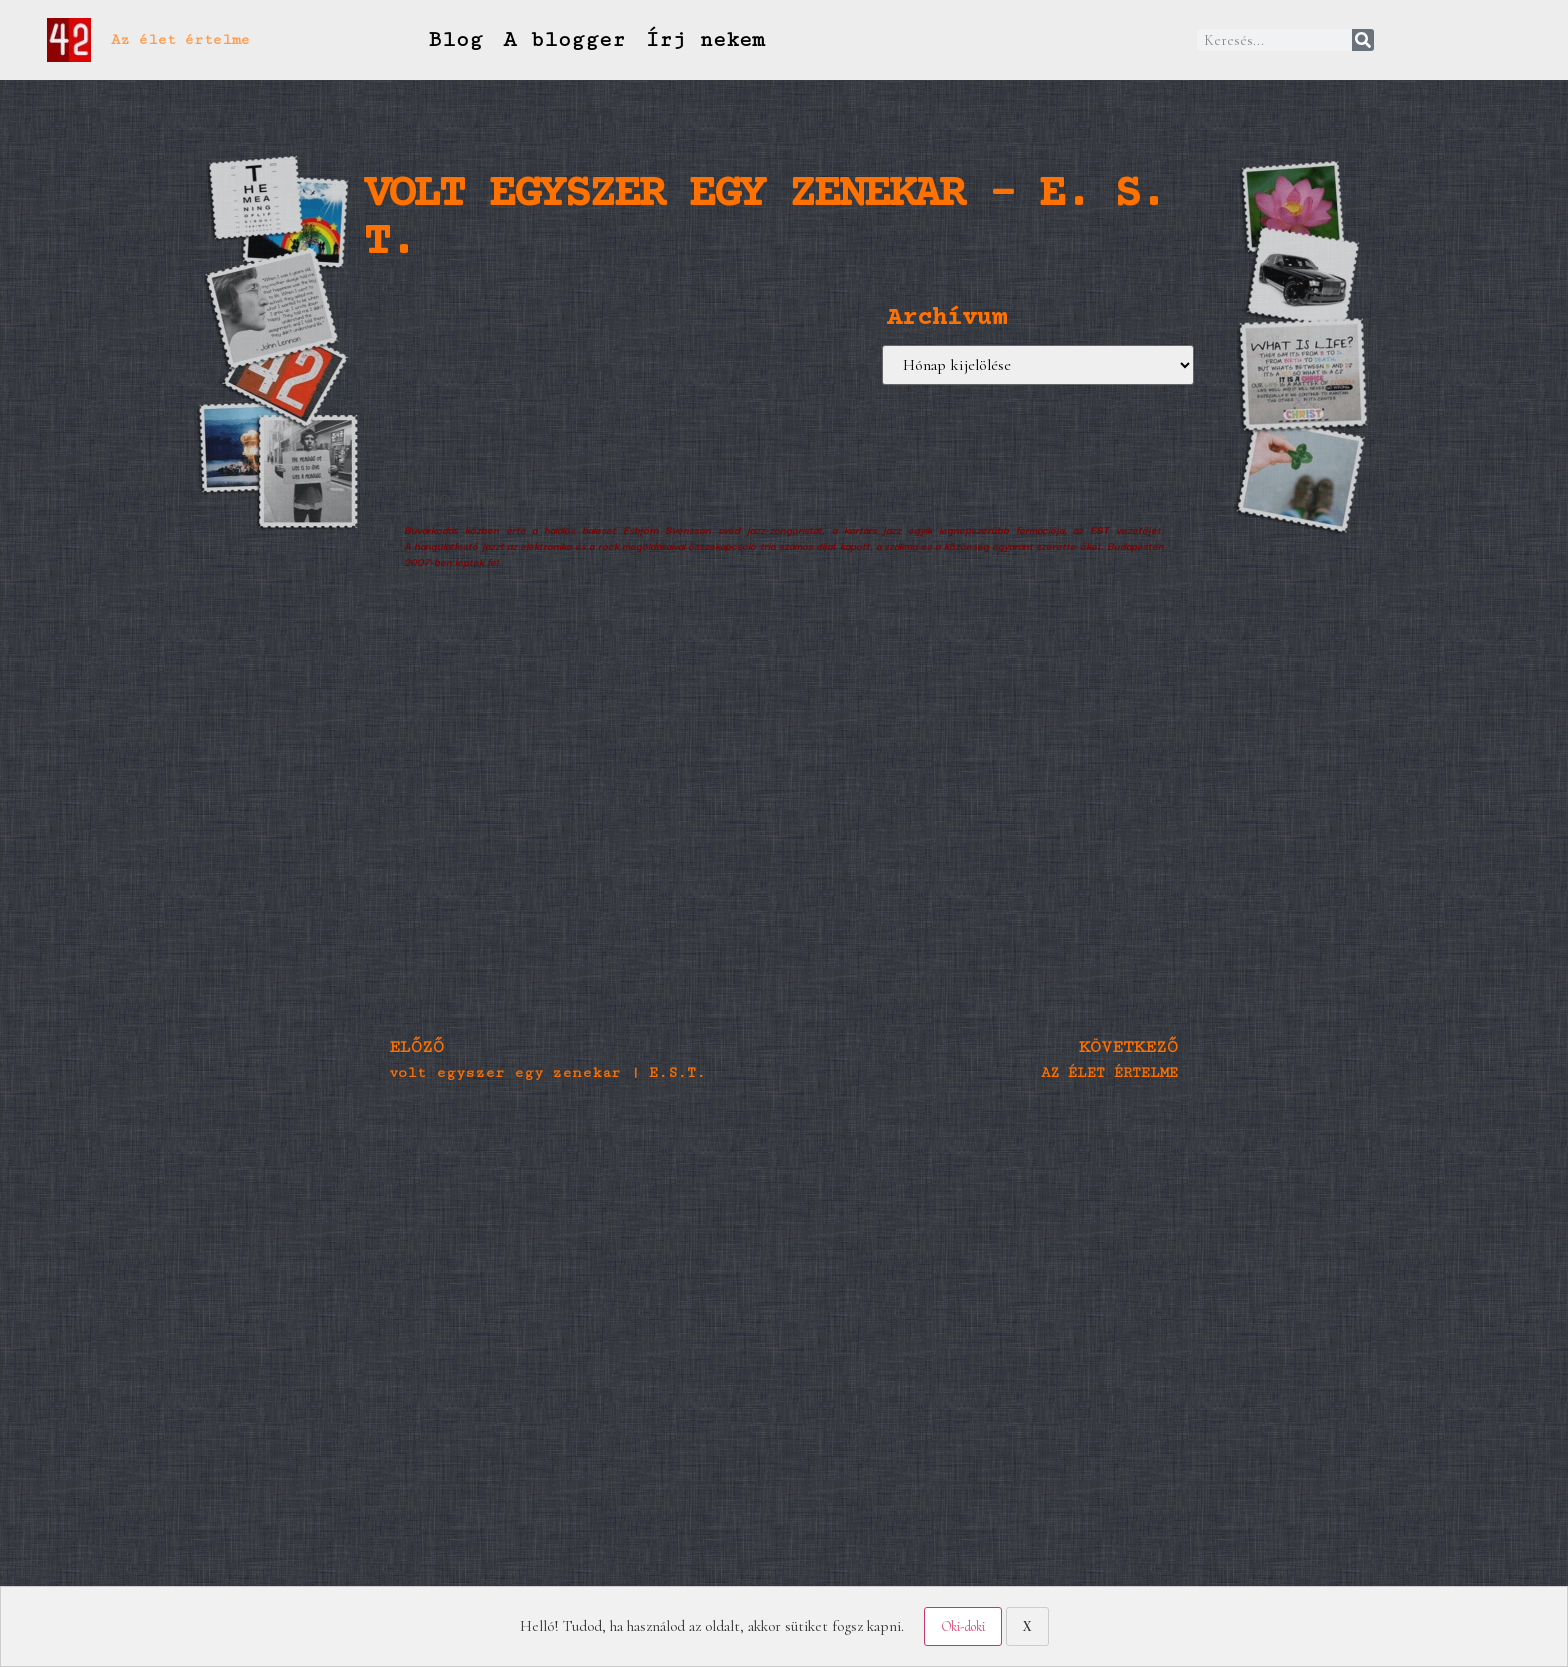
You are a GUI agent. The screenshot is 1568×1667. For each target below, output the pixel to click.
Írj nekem (705, 39)
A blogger (564, 39)
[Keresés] (1363, 40)
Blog (455, 39)
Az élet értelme (180, 39)
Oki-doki (963, 1626)
